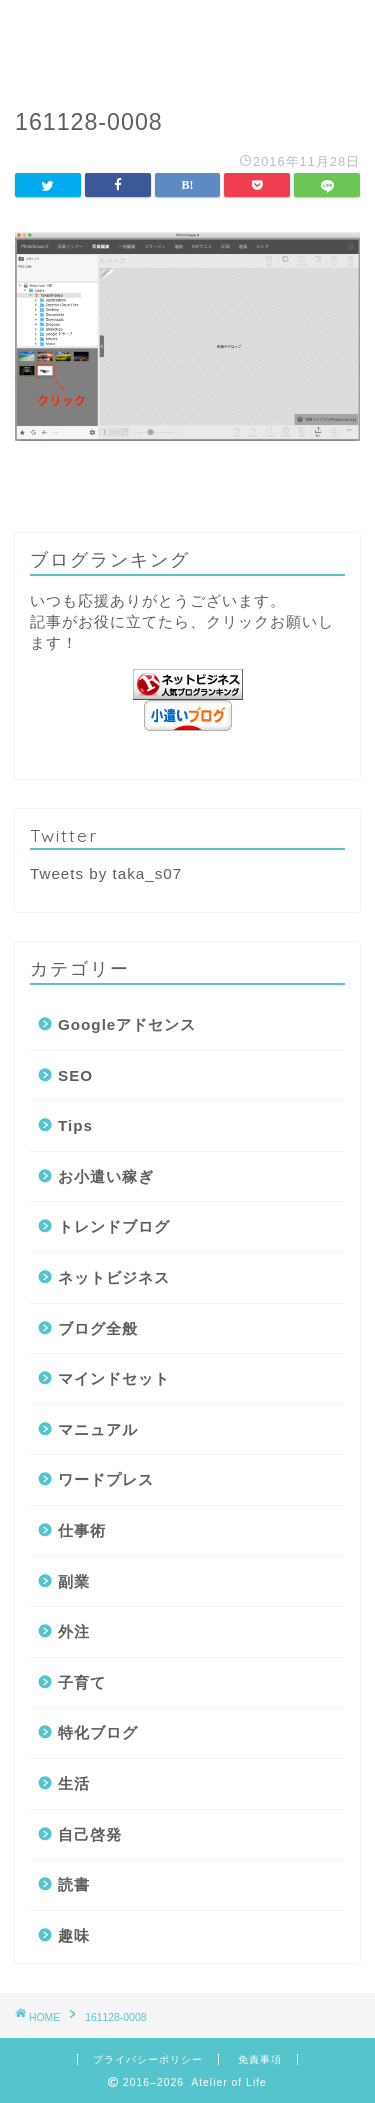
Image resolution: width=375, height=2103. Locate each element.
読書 (74, 1884)
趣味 (74, 1935)
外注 (74, 1631)
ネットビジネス (114, 1277)
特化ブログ (98, 1732)
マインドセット (114, 1378)
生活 (74, 1783)
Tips (75, 1125)
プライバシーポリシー (148, 2059)
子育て (82, 1682)
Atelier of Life (187, 41)
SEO (75, 1075)
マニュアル (98, 1429)
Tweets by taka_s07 (106, 873)
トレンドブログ (114, 1226)
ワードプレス (106, 1479)
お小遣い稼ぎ (106, 1176)
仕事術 (82, 1530)
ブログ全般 (98, 1328)
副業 (74, 1581)
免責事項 (260, 2059)
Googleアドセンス (127, 1024)
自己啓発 (90, 1834)
